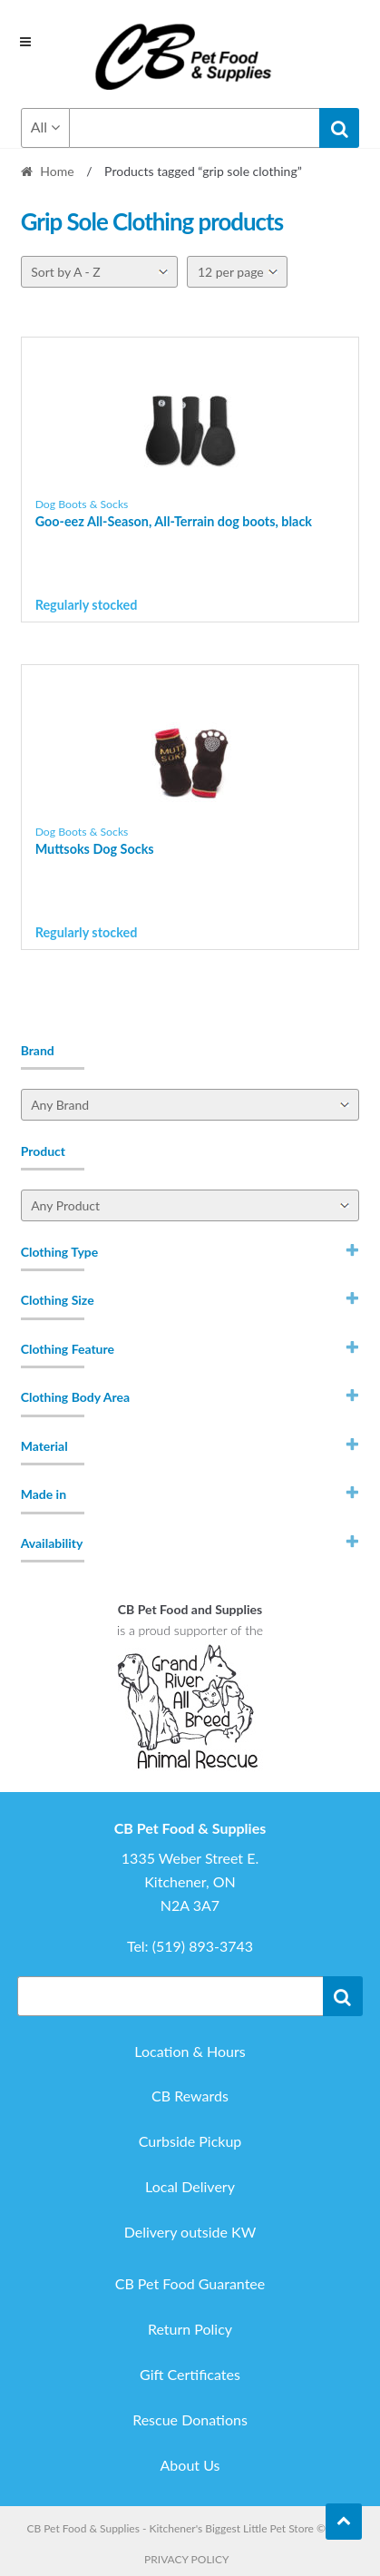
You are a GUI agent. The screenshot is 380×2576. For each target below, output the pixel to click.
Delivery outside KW (190, 2231)
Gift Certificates (190, 2374)
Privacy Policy (186, 2559)
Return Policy (190, 2328)
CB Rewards (190, 2095)
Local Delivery (190, 2186)
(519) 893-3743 (202, 1945)
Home (56, 171)
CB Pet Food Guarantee (190, 2283)
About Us (190, 2464)
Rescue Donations (190, 2419)
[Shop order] (99, 272)
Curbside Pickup (190, 2141)
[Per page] (237, 272)
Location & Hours (189, 2051)
